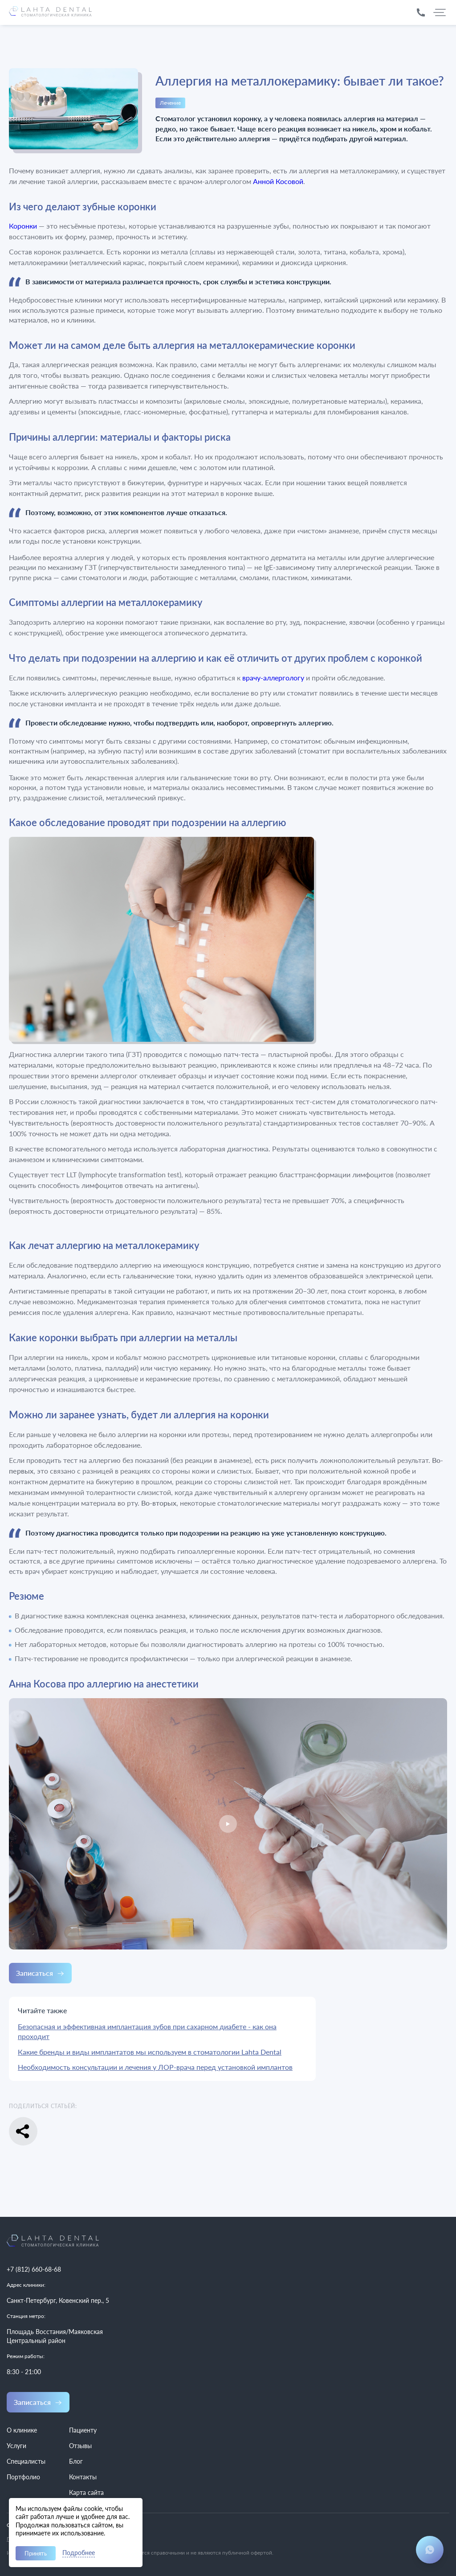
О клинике (22, 2430)
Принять (35, 2553)
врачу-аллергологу (273, 677)
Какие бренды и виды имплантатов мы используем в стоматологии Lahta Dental (149, 2052)
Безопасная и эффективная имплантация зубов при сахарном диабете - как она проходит (147, 2031)
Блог (76, 2461)
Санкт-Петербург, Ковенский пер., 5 (58, 2300)
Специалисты (26, 2461)
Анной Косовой (278, 181)
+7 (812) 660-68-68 (34, 2269)
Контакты (83, 2477)
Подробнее (78, 2553)
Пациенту (83, 2430)
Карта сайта (86, 2492)
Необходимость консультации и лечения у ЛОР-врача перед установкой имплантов (155, 2067)
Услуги (16, 2445)
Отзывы (80, 2445)
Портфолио (23, 2477)
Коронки (23, 225)
